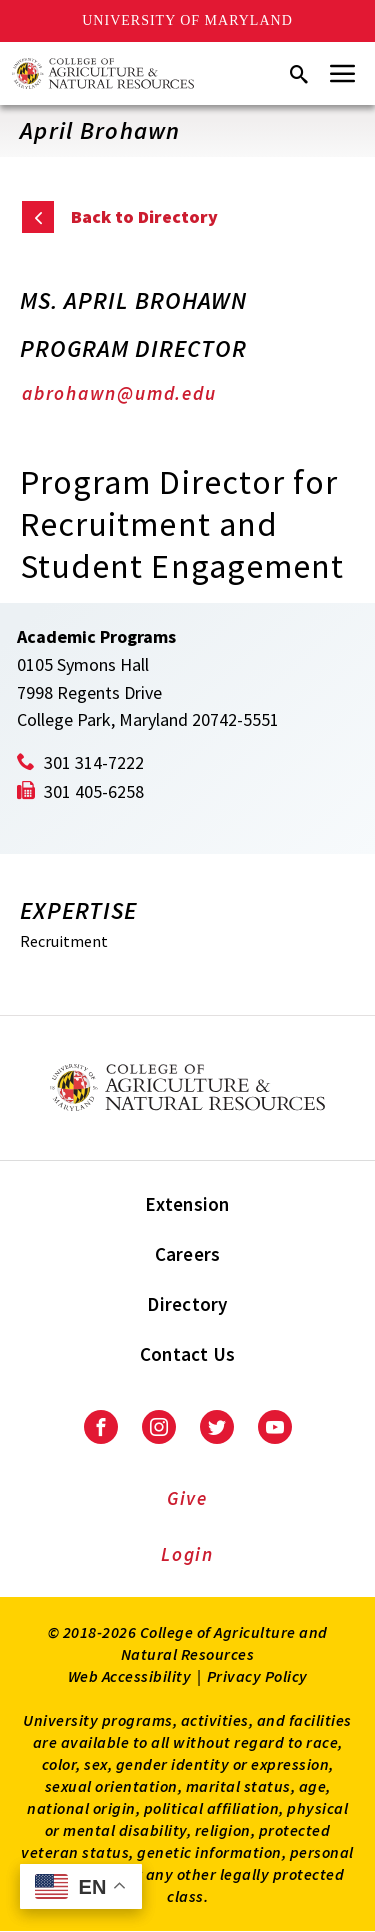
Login (187, 1554)
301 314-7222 (94, 762)
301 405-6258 (94, 791)
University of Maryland (187, 20)
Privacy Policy (257, 1676)
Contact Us (188, 1354)
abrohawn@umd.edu (119, 393)
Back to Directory (144, 216)
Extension (187, 1204)
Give (187, 1498)
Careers (188, 1254)
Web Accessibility (130, 1676)
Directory (187, 1304)
